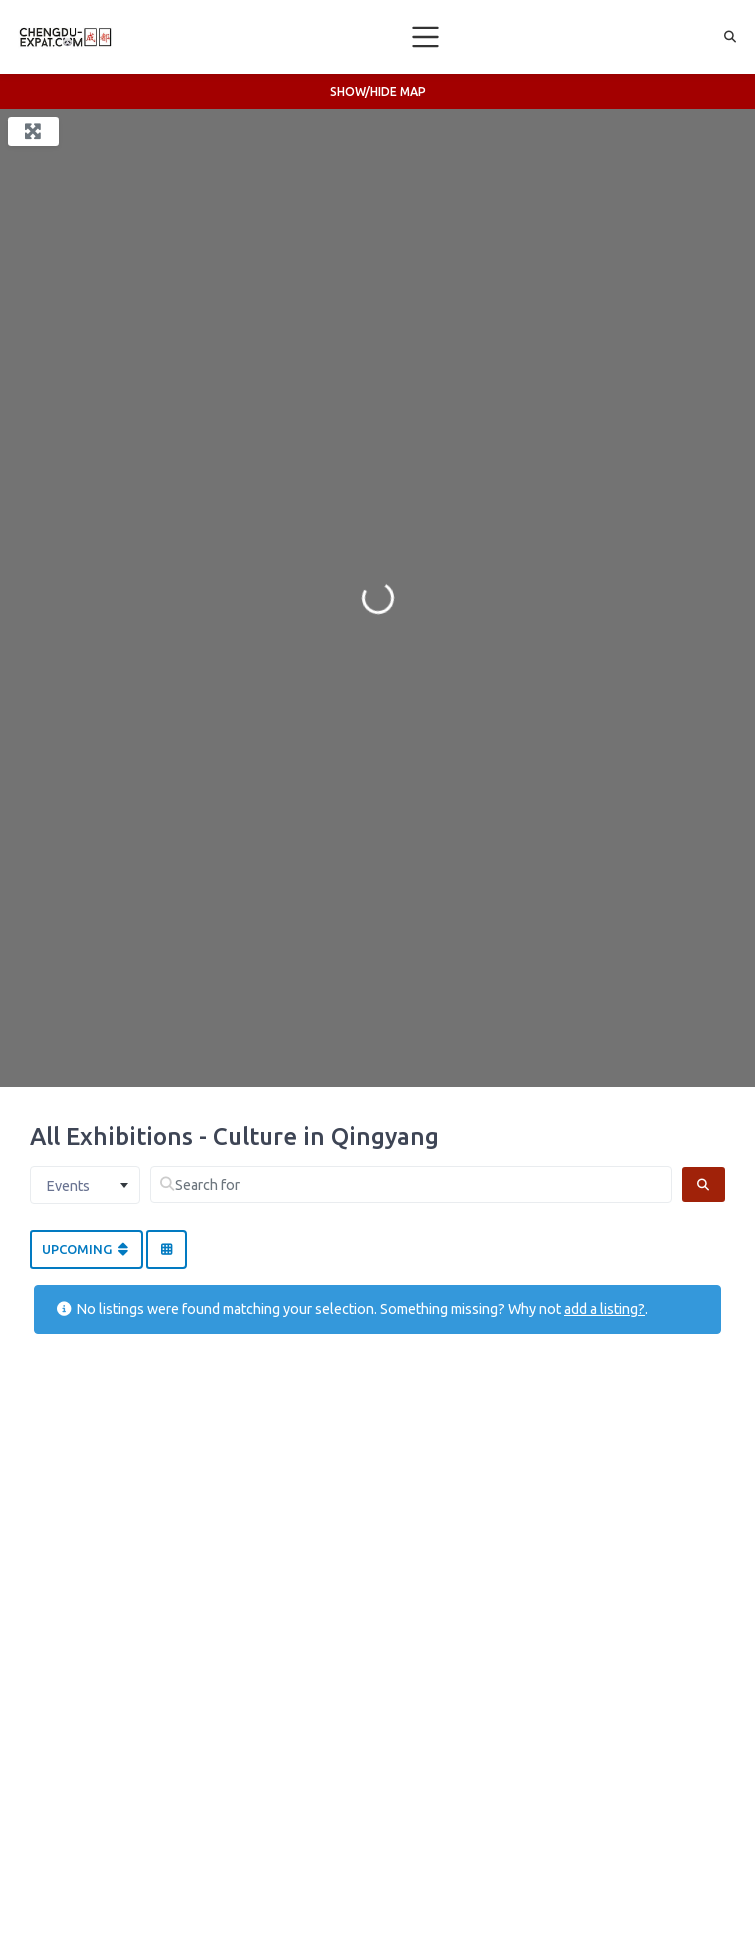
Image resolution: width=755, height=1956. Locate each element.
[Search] (703, 1184)
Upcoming (86, 1249)
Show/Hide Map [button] (378, 91)
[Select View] (166, 1250)
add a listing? (604, 1309)
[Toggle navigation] (426, 37)
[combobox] (85, 1185)
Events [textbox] (68, 1186)
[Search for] (411, 1184)
